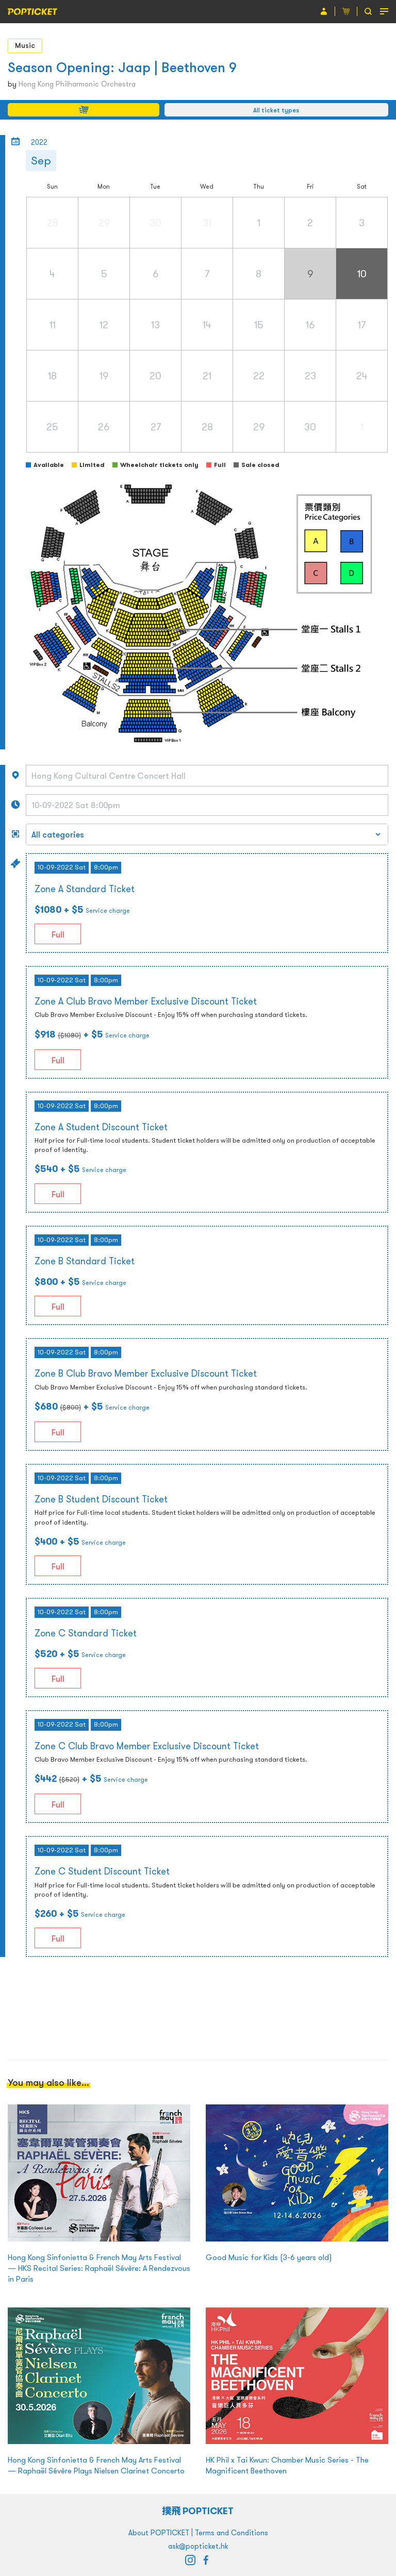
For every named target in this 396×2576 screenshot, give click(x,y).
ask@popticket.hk (198, 2546)
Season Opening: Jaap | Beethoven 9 (122, 67)
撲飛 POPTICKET (198, 2511)
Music (25, 45)
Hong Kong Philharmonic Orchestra (77, 84)
